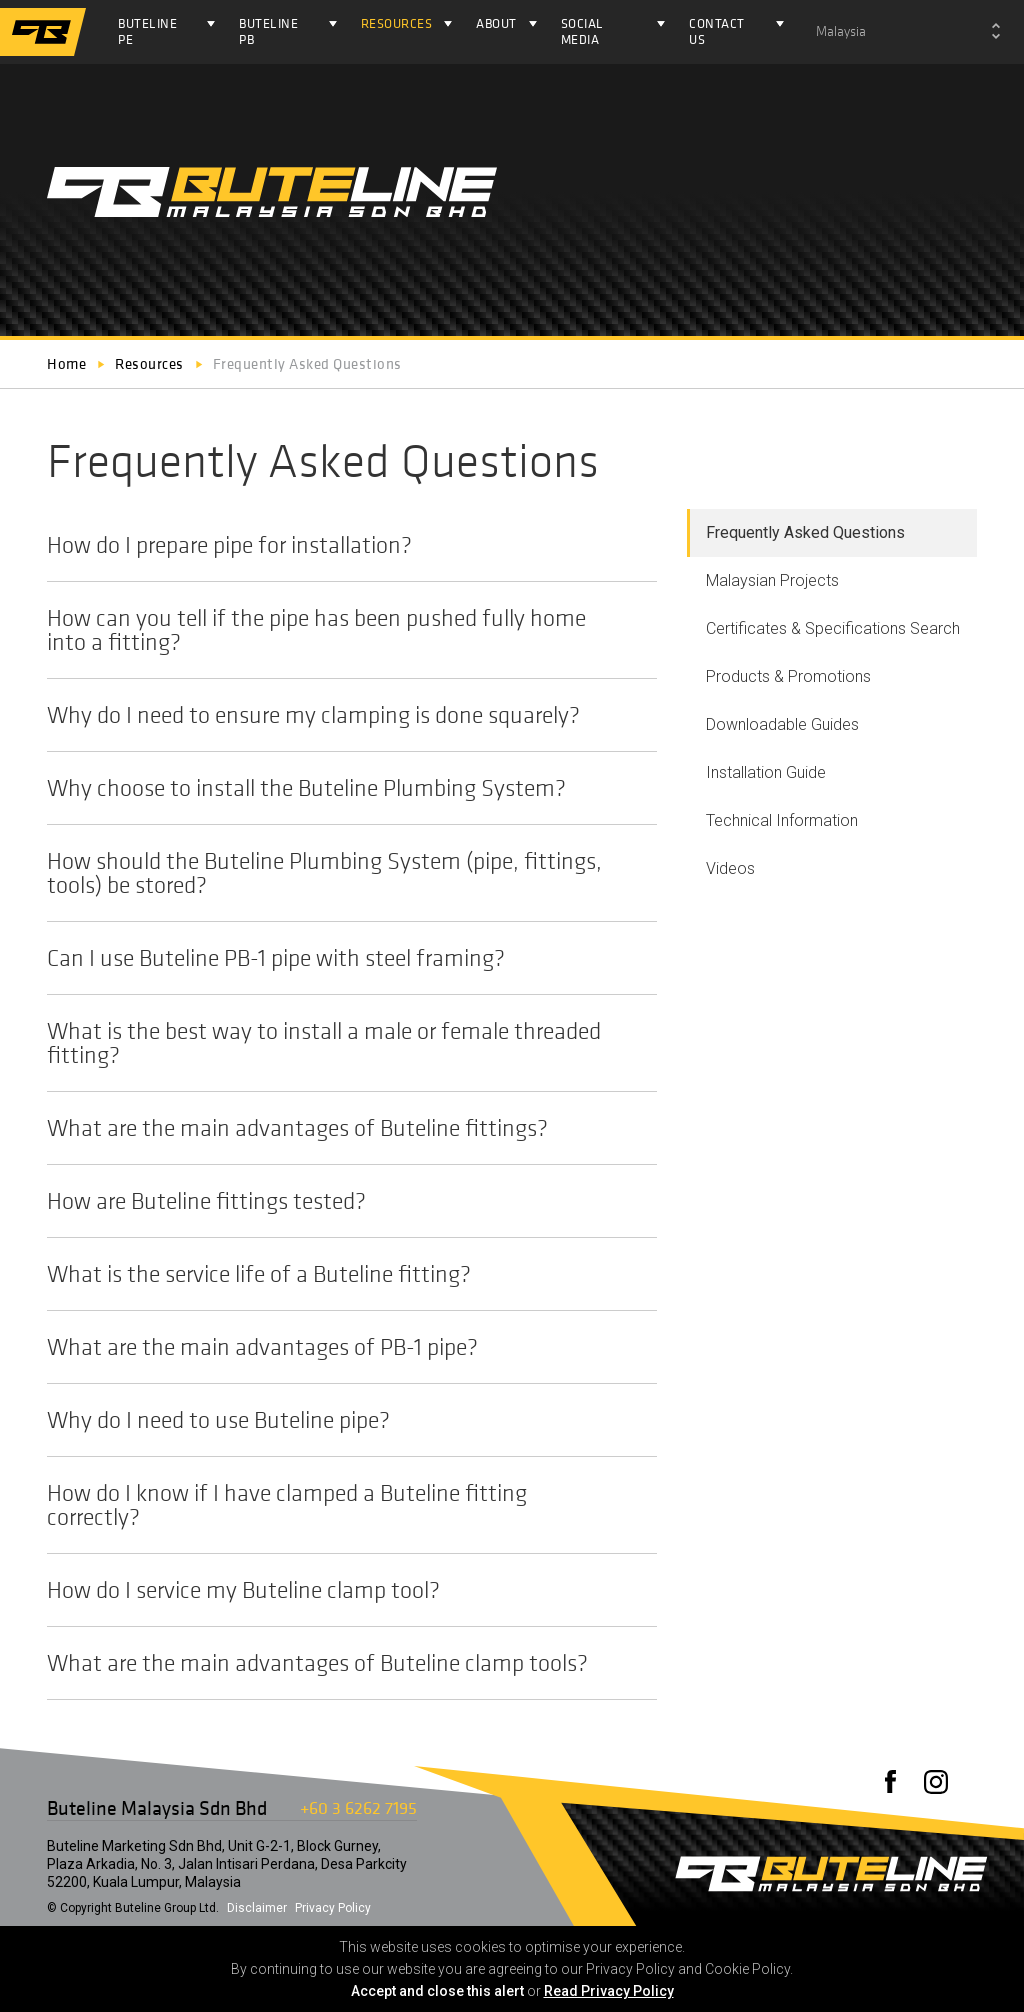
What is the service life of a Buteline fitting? (342, 1274)
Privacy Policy (333, 1908)
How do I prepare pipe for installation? (342, 545)
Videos (730, 868)
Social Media (582, 31)
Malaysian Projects (772, 580)
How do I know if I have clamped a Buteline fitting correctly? (342, 1505)
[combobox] (908, 32)
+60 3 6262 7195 (358, 1807)
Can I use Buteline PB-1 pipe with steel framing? (342, 958)
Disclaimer (257, 1908)
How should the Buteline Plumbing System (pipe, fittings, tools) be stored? (342, 873)
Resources (397, 23)
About (496, 23)
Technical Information (782, 820)
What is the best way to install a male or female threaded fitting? (342, 1043)
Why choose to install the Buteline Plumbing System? (342, 788)
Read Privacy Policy (609, 1991)
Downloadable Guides (782, 724)
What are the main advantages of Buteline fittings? (342, 1128)
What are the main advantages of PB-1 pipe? (342, 1347)
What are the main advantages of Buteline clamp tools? (342, 1663)
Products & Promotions (788, 676)
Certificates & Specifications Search (833, 628)
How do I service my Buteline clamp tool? (342, 1590)
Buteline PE (147, 31)
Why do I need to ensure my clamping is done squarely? (342, 715)
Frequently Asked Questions (805, 532)
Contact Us (717, 31)
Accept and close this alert (437, 1991)
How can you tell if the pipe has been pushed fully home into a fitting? (342, 630)
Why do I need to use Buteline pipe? (342, 1420)
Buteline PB (268, 31)
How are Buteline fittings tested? (342, 1201)
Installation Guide (766, 772)
